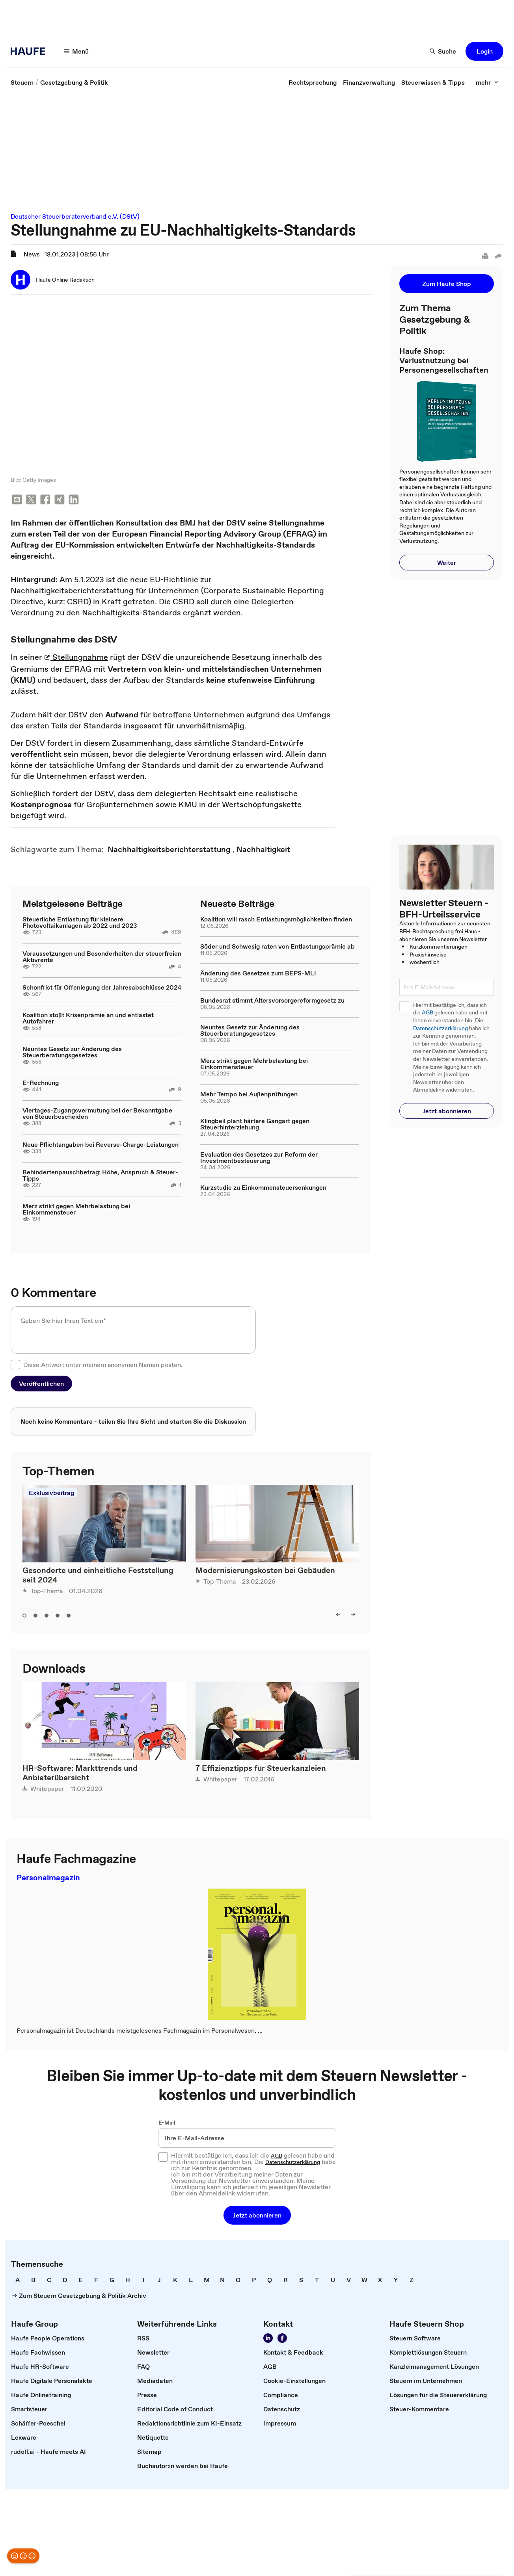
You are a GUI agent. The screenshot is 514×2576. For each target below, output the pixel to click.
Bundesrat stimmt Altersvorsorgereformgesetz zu (272, 1001)
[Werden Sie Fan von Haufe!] (282, 2339)
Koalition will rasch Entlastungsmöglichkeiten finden (276, 920)
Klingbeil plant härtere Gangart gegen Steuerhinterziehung (254, 1124)
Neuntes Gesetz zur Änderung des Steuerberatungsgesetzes (72, 1052)
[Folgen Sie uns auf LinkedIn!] (268, 2339)
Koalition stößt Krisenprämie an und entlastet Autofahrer (88, 1018)
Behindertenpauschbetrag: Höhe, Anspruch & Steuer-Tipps (100, 1176)
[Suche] (443, 51)
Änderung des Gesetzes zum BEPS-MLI (258, 974)
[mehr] (487, 82)
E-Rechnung (40, 1083)
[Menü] (76, 51)
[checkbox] (15, 1365)
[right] (353, 1615)
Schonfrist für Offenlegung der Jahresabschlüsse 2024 (101, 988)
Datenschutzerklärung (440, 1028)
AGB (427, 1012)
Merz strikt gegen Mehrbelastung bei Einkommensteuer (76, 1209)
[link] (22, 82)
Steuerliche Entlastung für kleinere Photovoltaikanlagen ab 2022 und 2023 (79, 923)
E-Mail (166, 2123)
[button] (484, 51)
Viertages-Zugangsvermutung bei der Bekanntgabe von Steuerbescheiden (97, 1114)
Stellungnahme (76, 657)
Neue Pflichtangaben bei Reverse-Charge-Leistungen (100, 1145)
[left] (338, 1615)
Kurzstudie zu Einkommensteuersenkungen (263, 1188)
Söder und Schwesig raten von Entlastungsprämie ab (277, 947)
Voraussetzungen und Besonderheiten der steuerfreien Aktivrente (101, 957)
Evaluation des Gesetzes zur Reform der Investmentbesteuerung (259, 1158)
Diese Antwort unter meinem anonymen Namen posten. (103, 1365)
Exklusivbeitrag (51, 1493)
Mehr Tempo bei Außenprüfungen (249, 1095)
